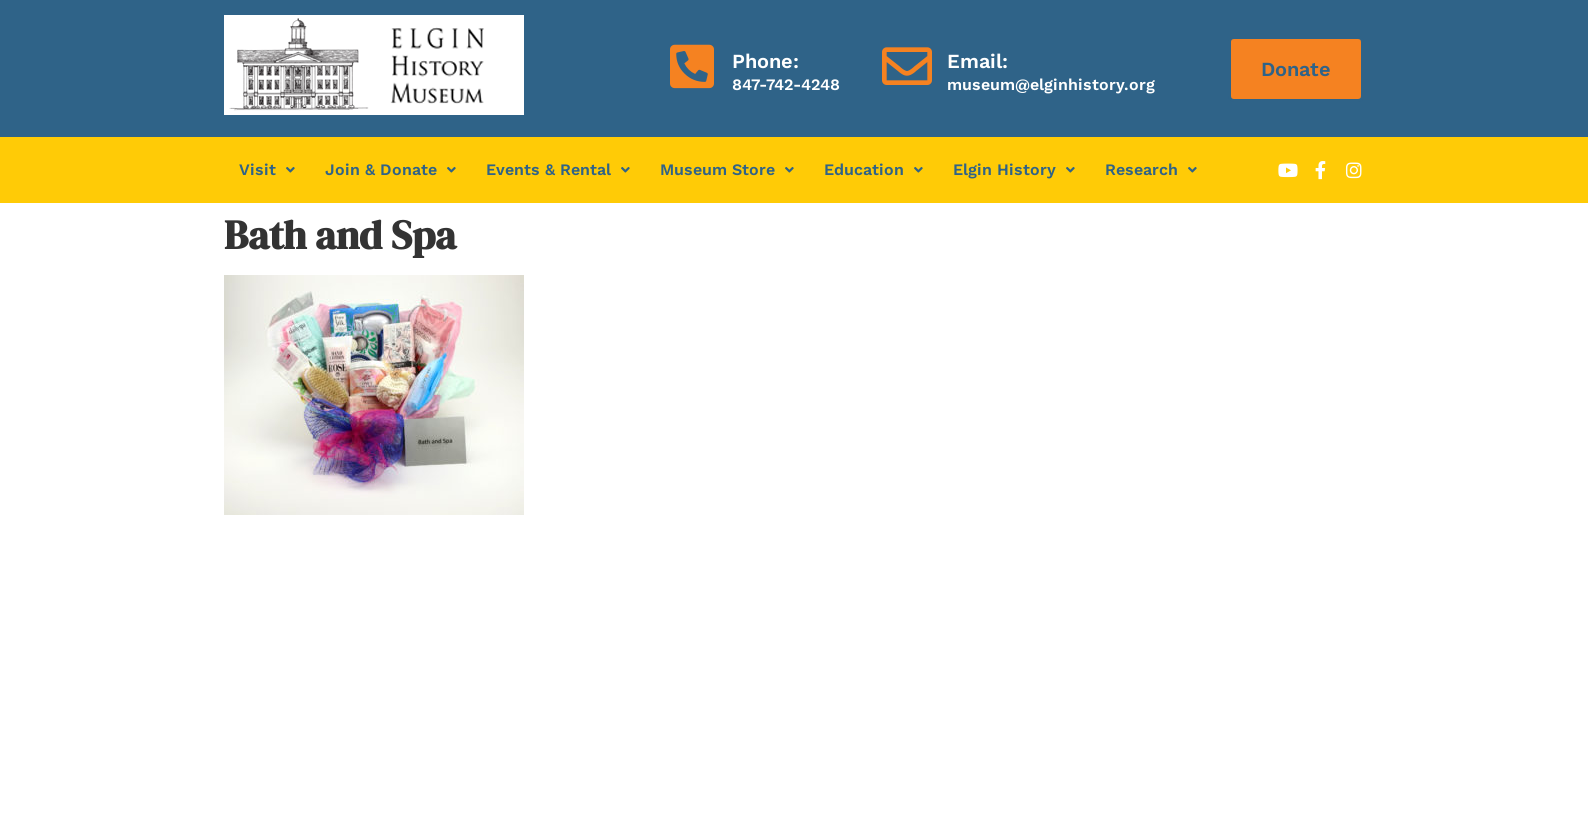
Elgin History (1014, 169)
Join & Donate (390, 169)
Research (1151, 169)
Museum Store (727, 169)
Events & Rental (558, 169)
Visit (267, 169)
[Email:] (907, 66)
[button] (267, 170)
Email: (977, 61)
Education (873, 169)
